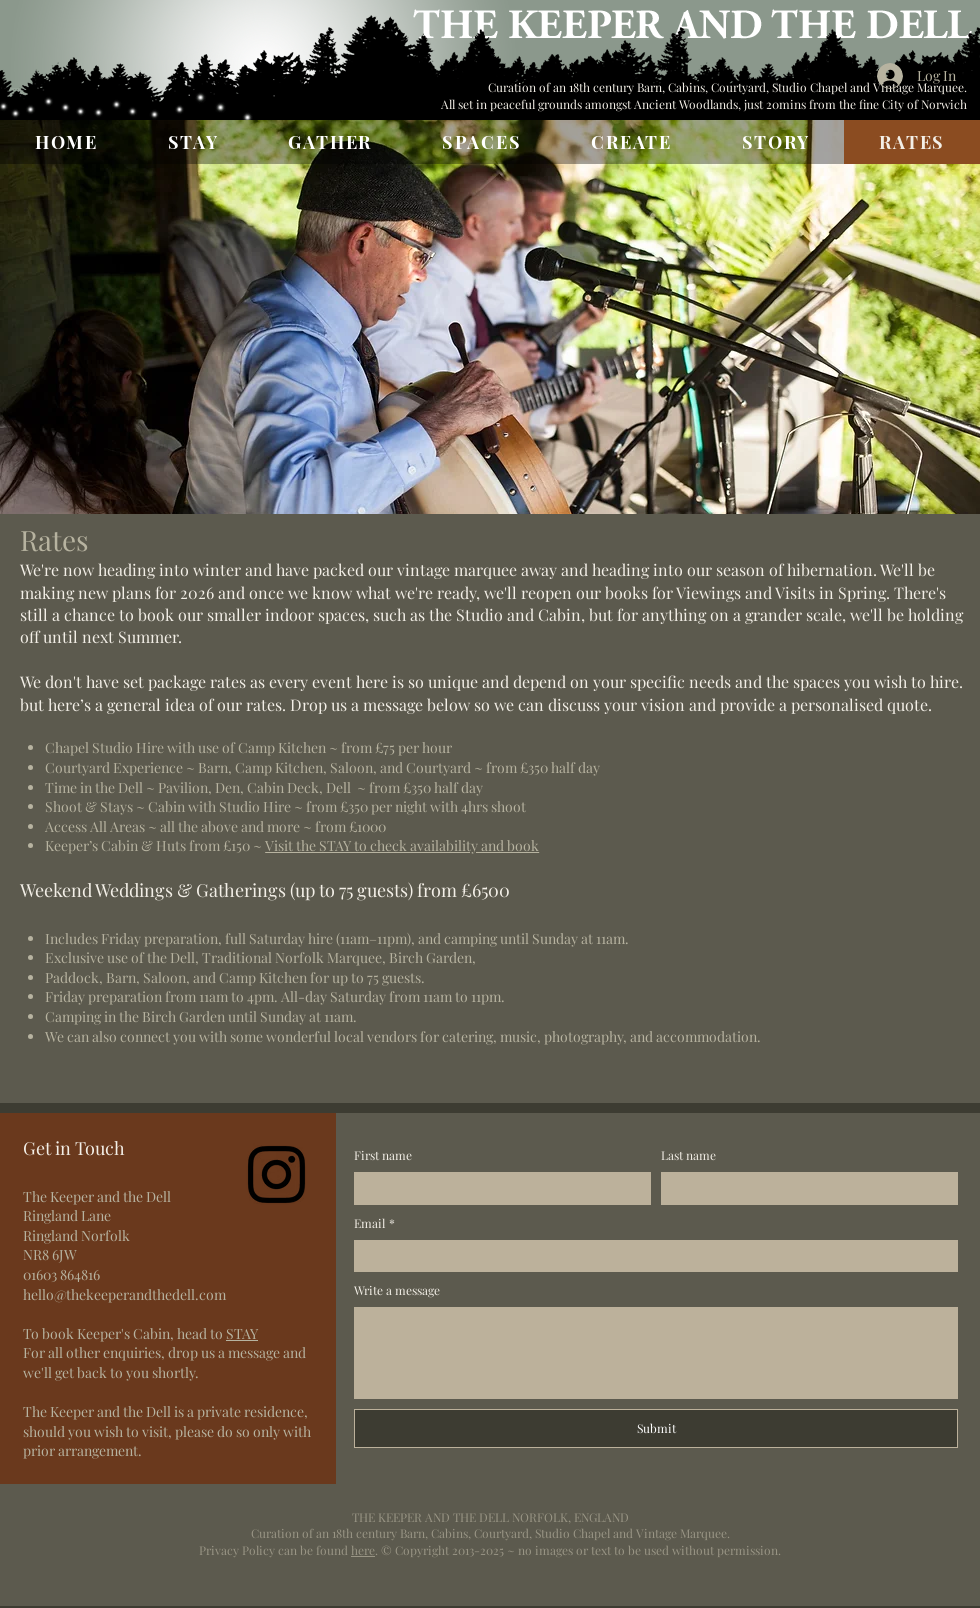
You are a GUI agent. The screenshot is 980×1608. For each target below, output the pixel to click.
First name (383, 1155)
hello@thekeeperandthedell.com (124, 1294)
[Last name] (803, 1188)
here (363, 1550)
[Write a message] (656, 1353)
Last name (688, 1155)
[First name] (496, 1188)
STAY (242, 1333)
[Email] (650, 1256)
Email (374, 1223)
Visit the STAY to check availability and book (402, 845)
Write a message (397, 1290)
